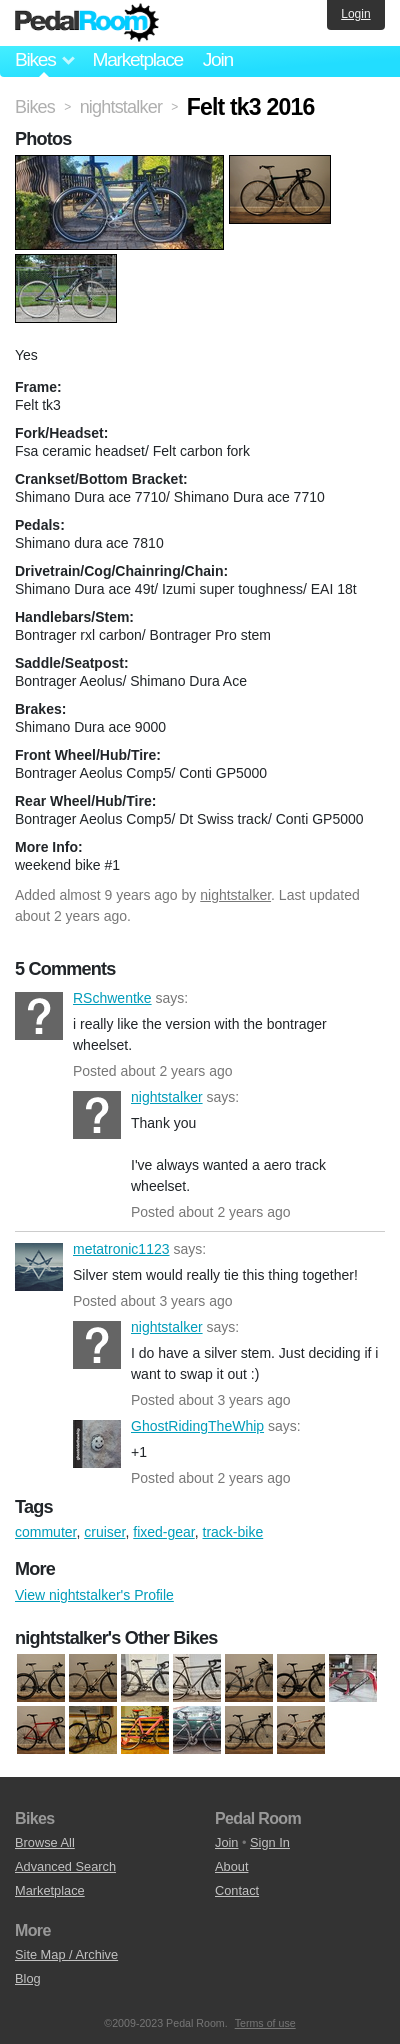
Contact (237, 1890)
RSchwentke (39, 1016)
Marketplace (137, 59)
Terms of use (265, 2023)
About (231, 1866)
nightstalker (235, 895)
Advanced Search (65, 1866)
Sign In (270, 1842)
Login (355, 14)
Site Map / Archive (66, 1954)
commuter (45, 1532)
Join (218, 59)
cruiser (104, 1532)
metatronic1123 (39, 1267)
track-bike (233, 1532)
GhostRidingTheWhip (97, 1444)
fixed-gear (163, 1532)
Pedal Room (87, 23)
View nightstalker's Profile (94, 1595)
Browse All (45, 1842)
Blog (28, 1978)
